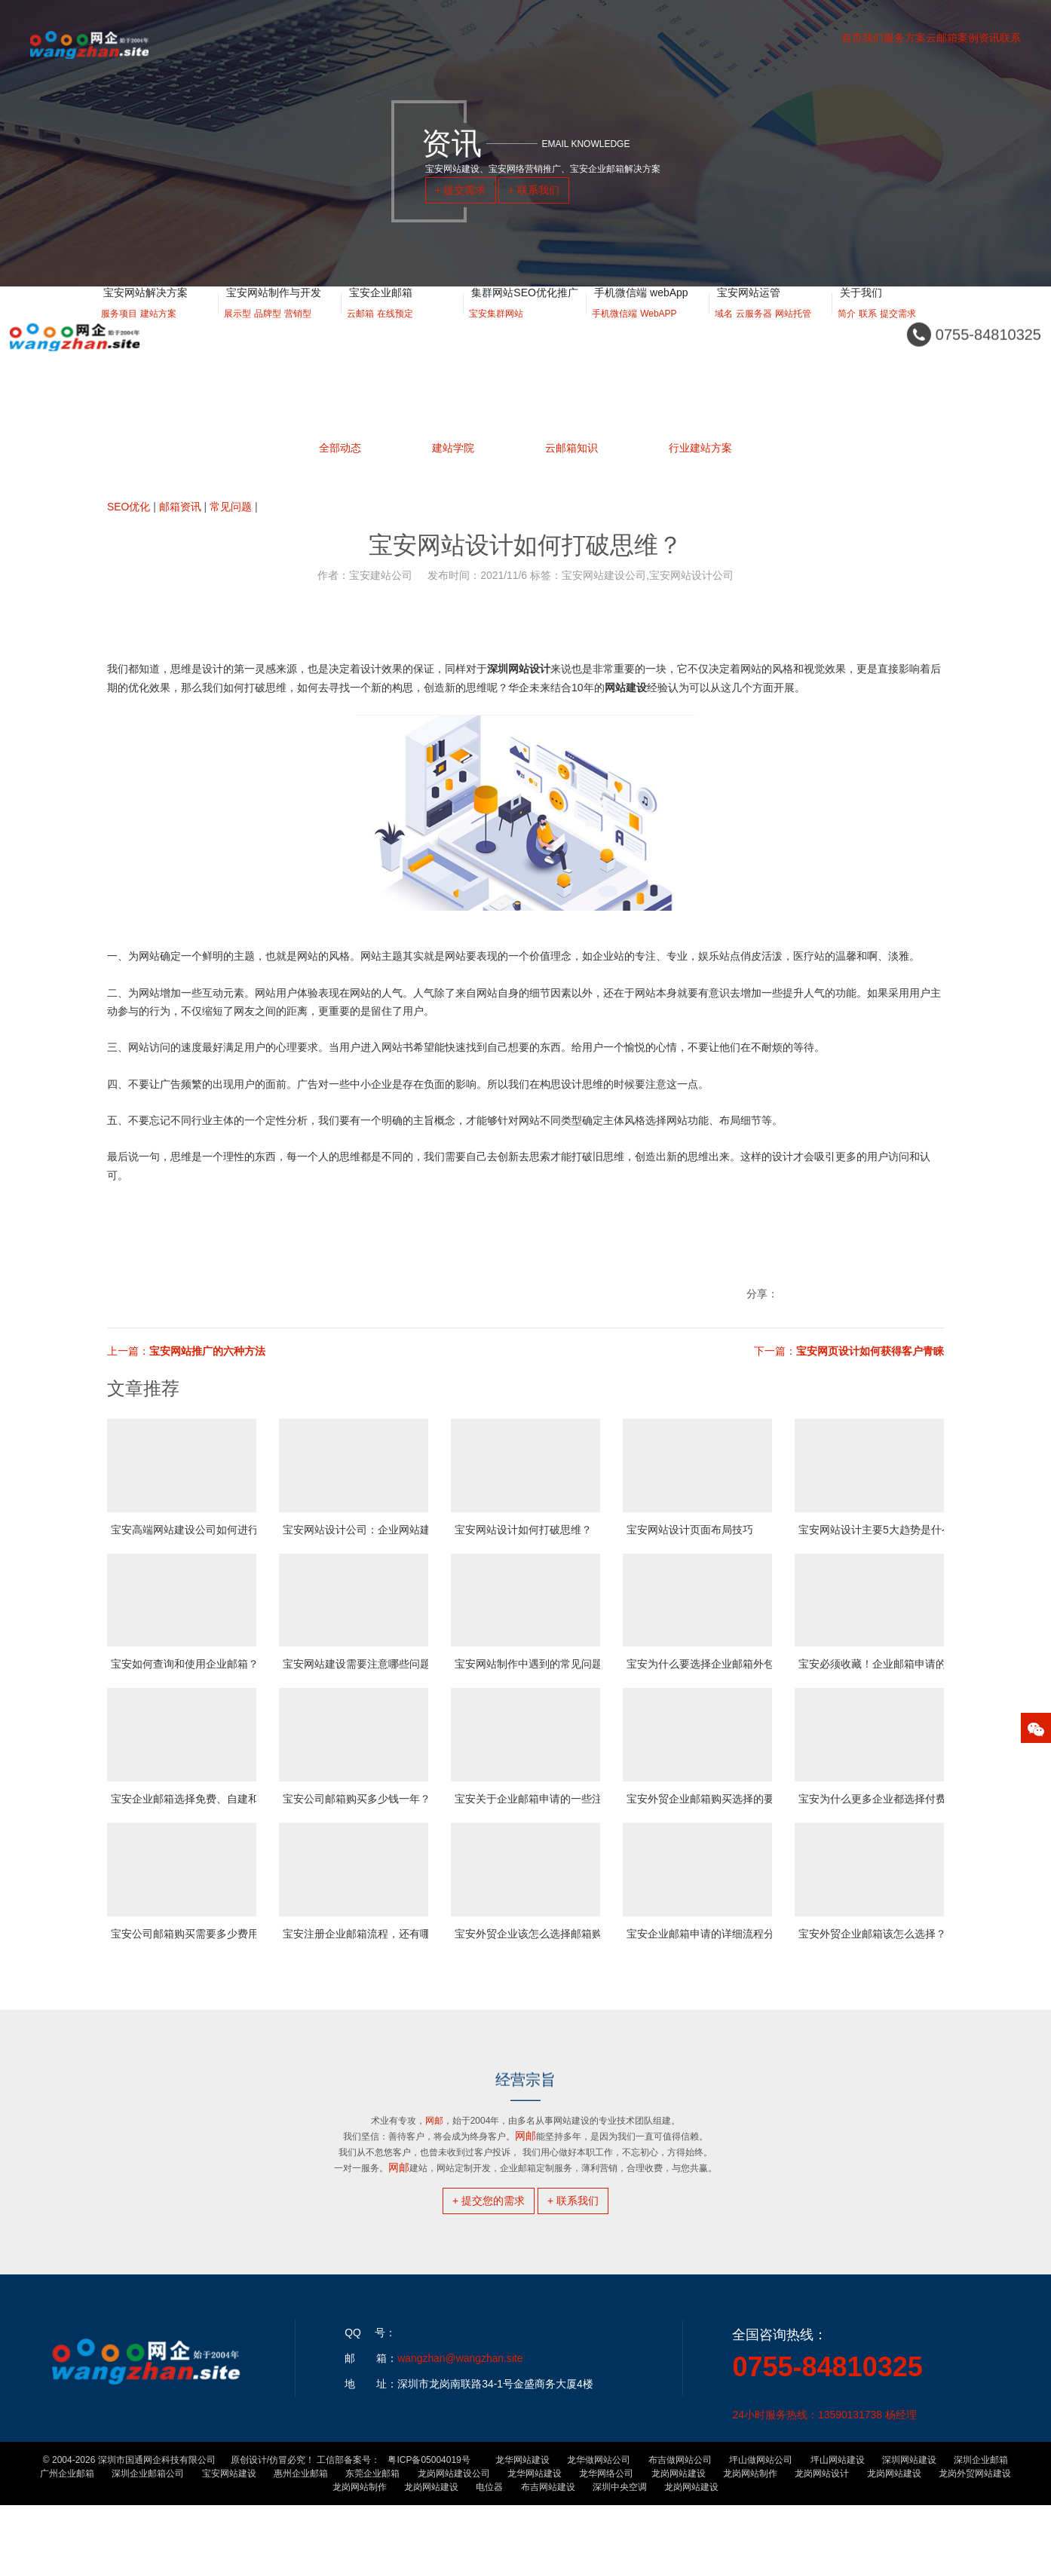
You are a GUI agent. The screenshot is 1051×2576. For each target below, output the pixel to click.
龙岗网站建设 (678, 2544)
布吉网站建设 (548, 2558)
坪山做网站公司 (760, 2530)
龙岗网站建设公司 (454, 2544)
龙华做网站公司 (598, 2530)
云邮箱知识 (571, 429)
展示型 (237, 332)
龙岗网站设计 (822, 2544)
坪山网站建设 (837, 2530)
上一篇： (186, 1351)
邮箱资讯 (180, 507)
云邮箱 (360, 332)
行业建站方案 (700, 429)
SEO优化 (128, 507)
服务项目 (119, 332)
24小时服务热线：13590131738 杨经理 (824, 2486)
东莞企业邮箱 (372, 2544)
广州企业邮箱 (67, 2544)
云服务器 (754, 332)
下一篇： (849, 1351)
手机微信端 (614, 332)
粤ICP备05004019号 (429, 2530)
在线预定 (395, 332)
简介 (847, 332)
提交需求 (898, 332)
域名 (724, 332)
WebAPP (658, 332)
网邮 (398, 2167)
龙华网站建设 (522, 2530)
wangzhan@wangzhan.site (459, 2429)
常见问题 (231, 507)
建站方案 (158, 332)
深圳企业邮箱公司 (148, 2544)
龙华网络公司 (606, 2544)
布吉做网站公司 (680, 2530)
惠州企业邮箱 (301, 2544)
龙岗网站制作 (750, 2544)
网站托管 (793, 332)
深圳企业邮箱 (981, 2530)
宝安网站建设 (229, 2544)
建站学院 (453, 443)
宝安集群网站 (496, 332)
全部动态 (340, 448)
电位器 (489, 2558)
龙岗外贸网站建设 (975, 2544)
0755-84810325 (827, 2437)
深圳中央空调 (620, 2558)
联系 (868, 332)
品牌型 (267, 332)
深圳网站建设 (909, 2530)
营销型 (297, 332)
